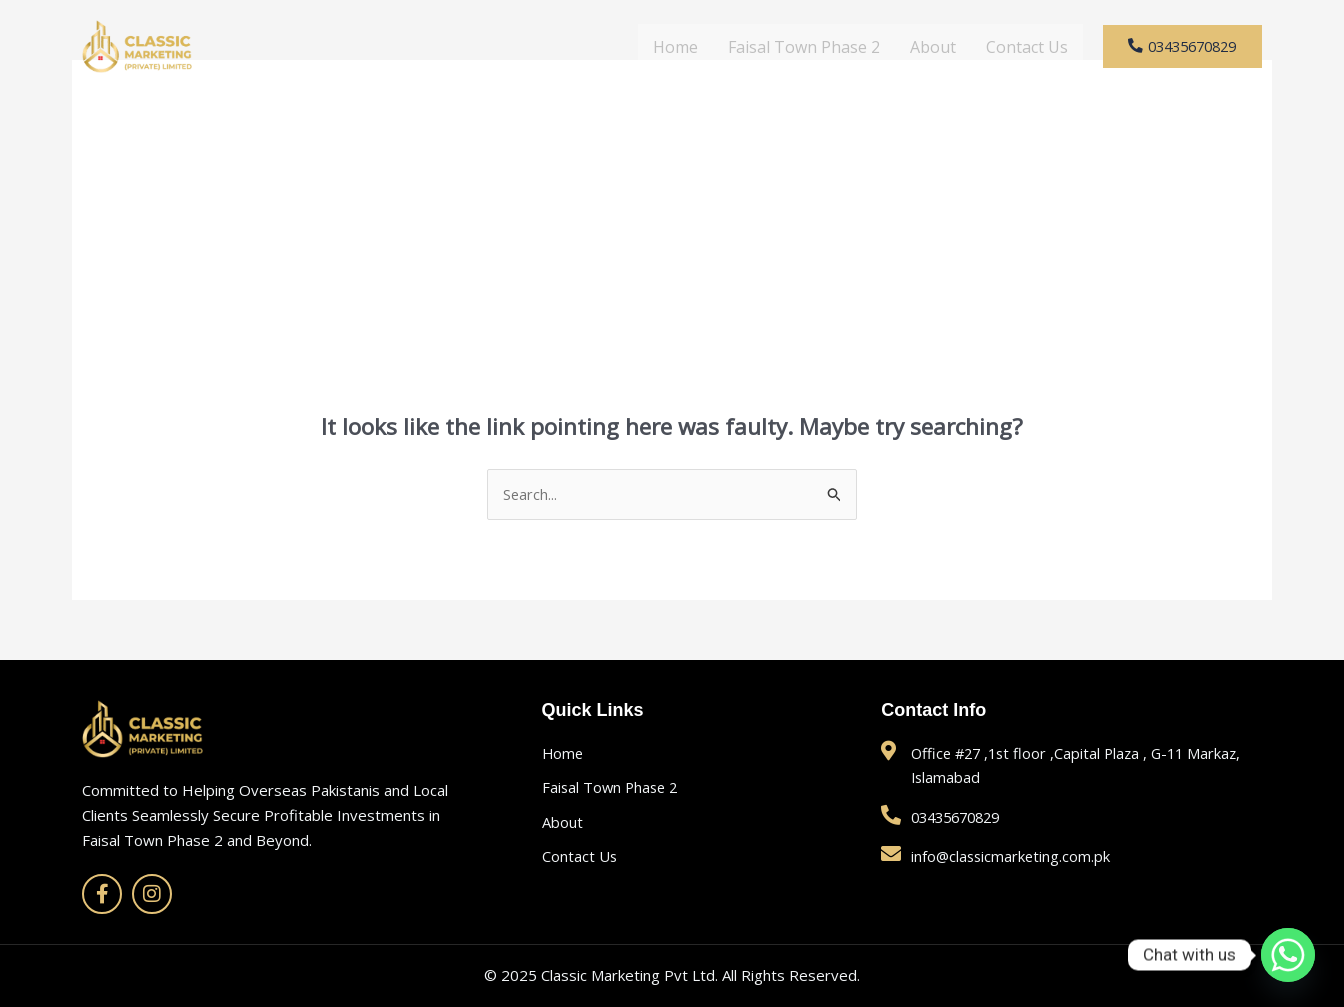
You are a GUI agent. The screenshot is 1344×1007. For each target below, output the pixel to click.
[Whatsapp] (1288, 955)
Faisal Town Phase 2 (784, 47)
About (913, 47)
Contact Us (1007, 47)
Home (655, 47)
